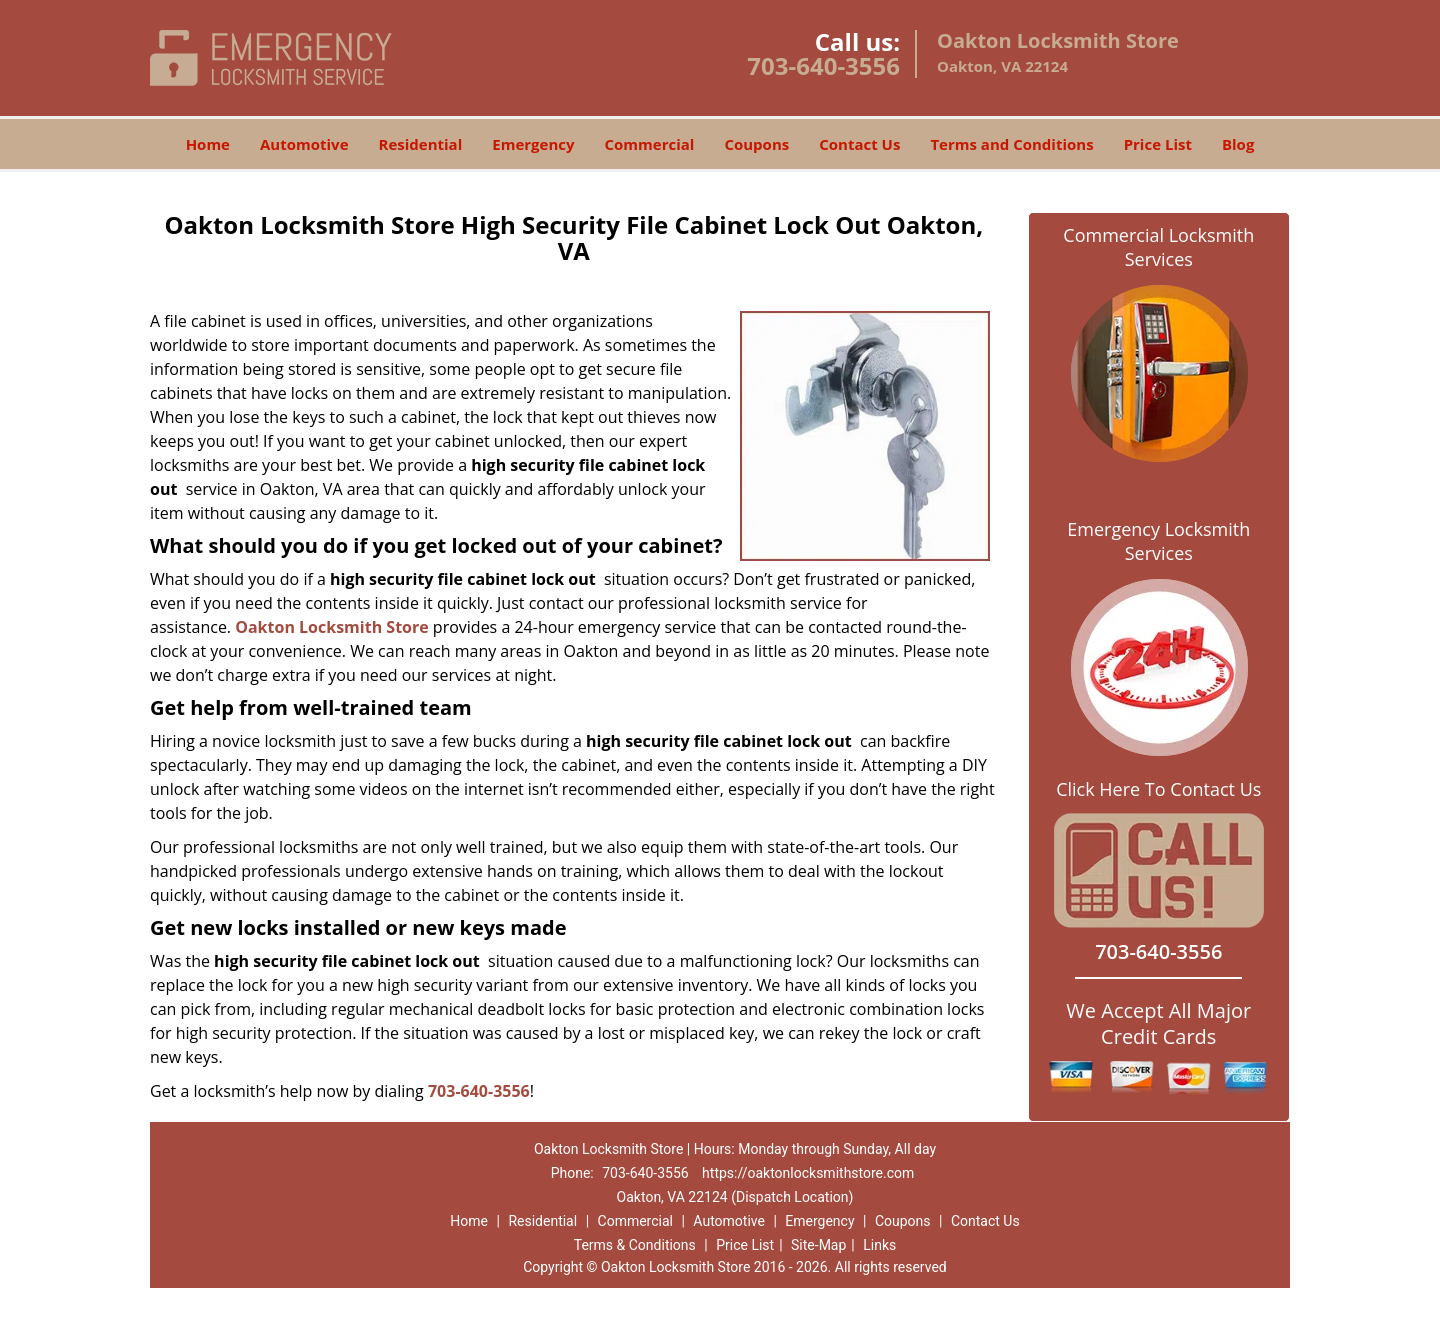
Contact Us (859, 144)
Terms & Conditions (635, 1245)
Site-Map (818, 1245)
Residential (421, 144)
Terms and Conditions (1011, 144)
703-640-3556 (823, 65)
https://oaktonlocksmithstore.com (808, 1173)
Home (208, 144)
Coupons (756, 144)
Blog (1238, 144)
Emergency (533, 144)
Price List (1158, 144)
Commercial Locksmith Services (1158, 247)
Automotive (304, 144)
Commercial (650, 144)
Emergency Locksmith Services (1158, 541)
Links (879, 1245)
